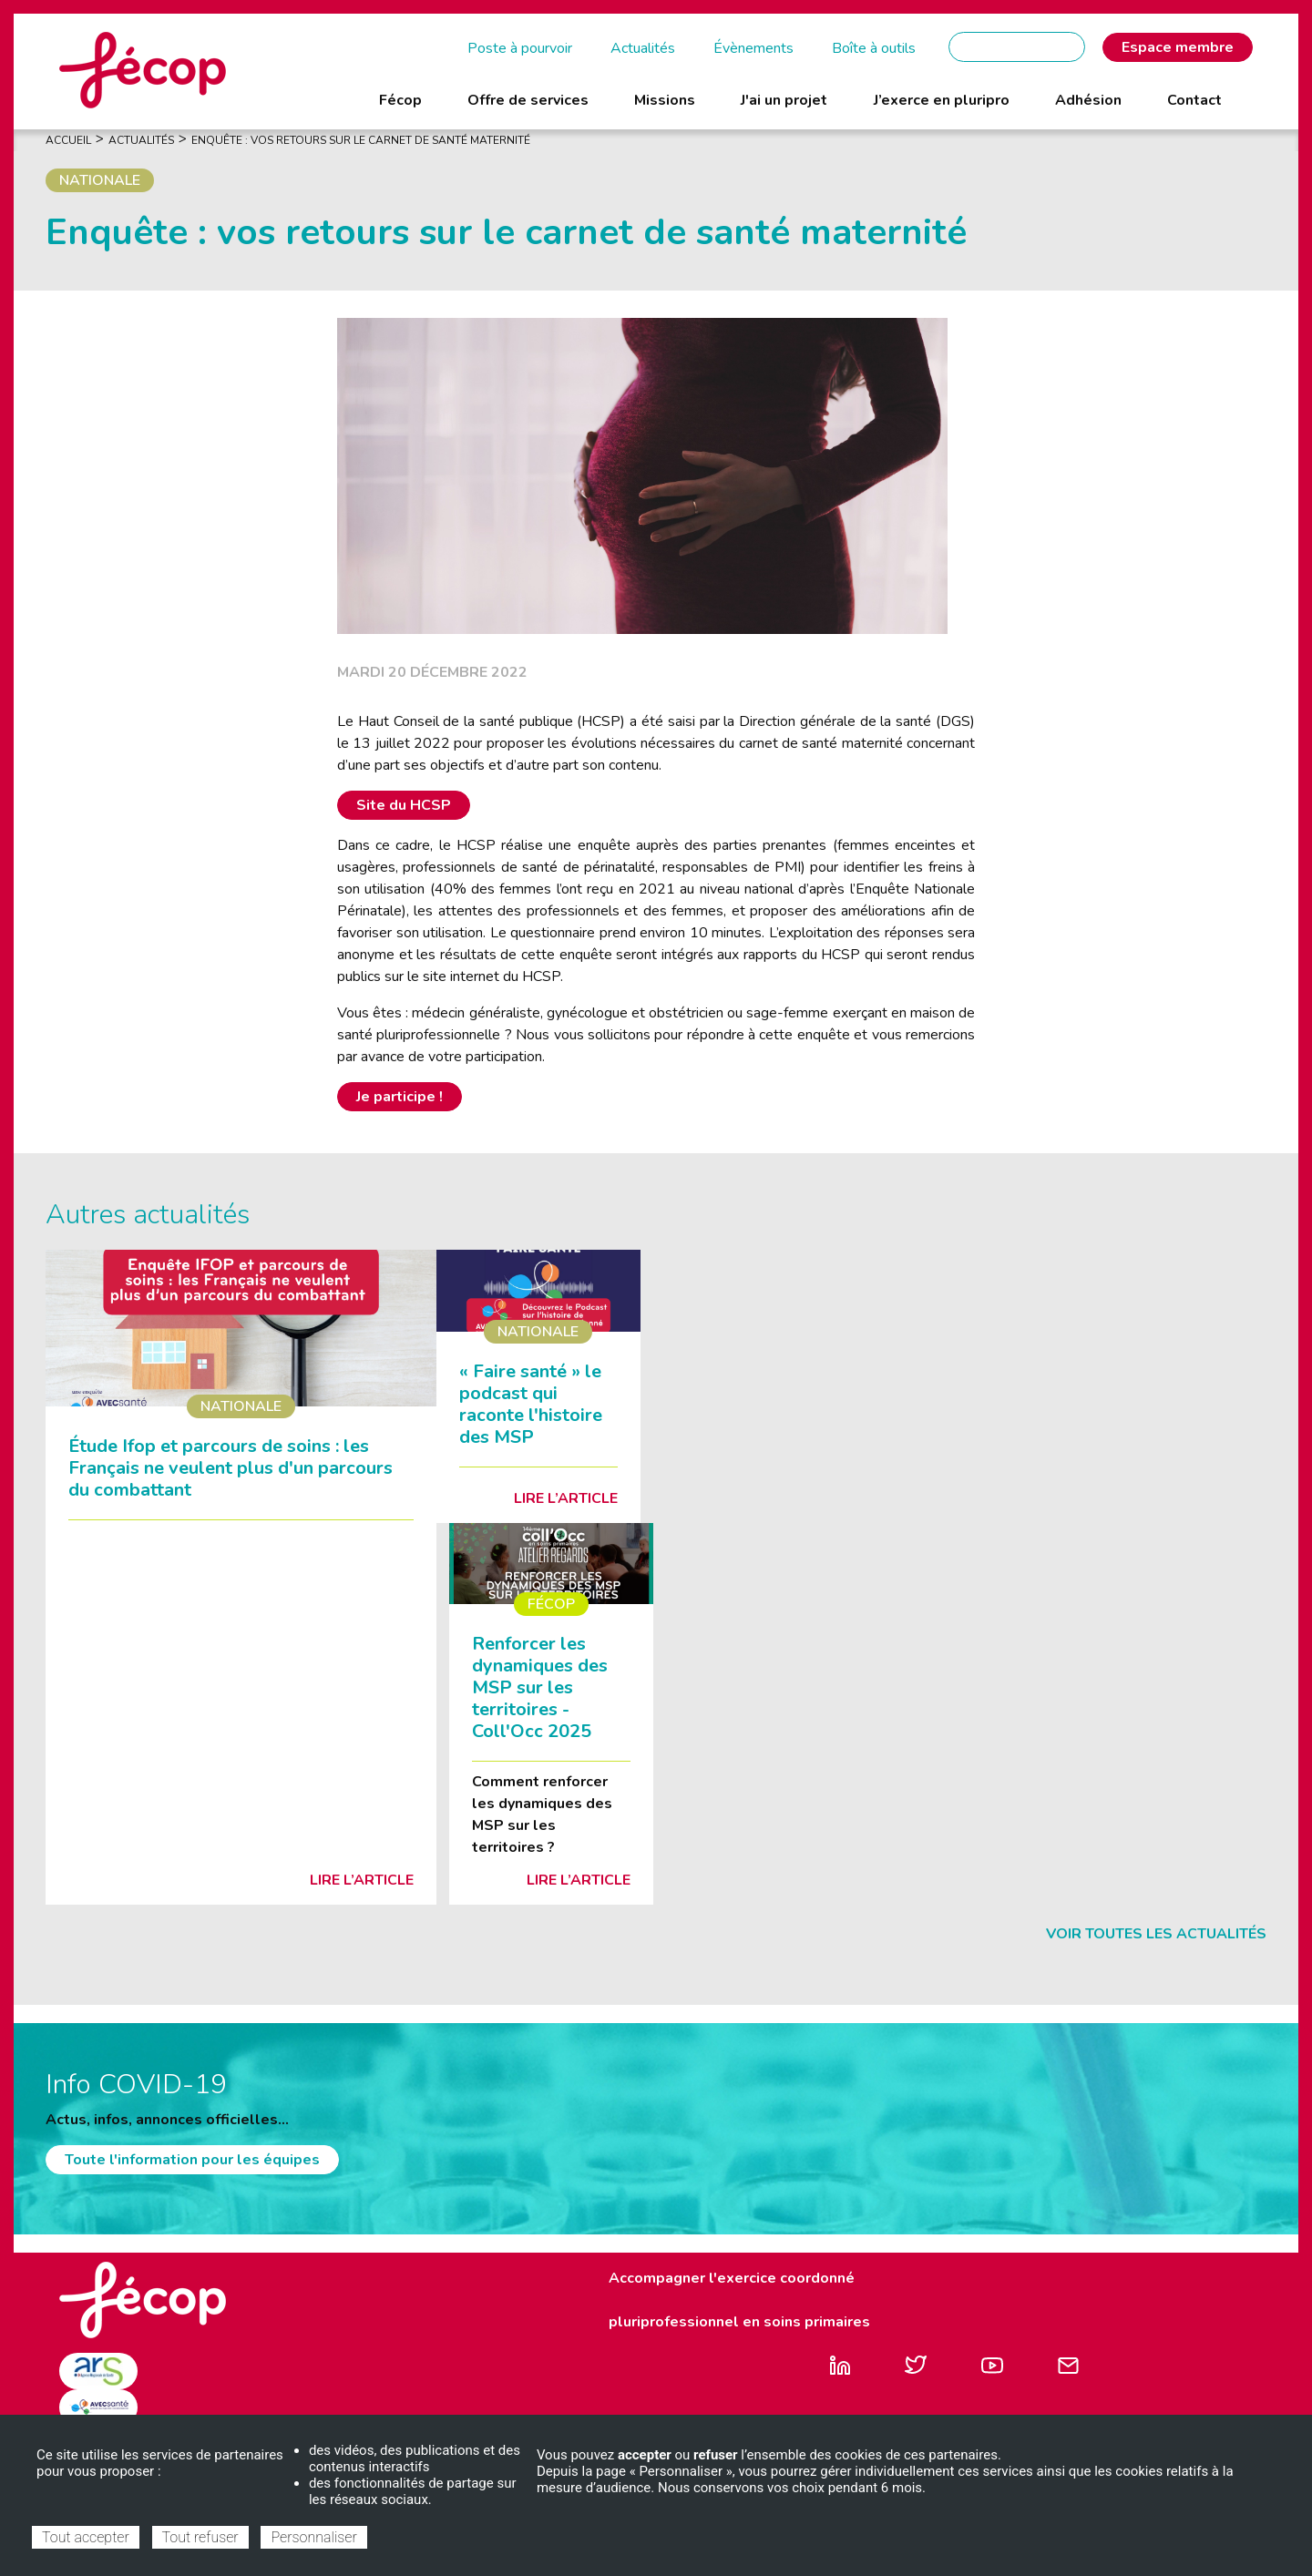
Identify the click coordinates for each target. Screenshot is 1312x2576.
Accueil (68, 140)
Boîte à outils (874, 48)
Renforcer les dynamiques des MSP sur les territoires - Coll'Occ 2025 (540, 1687)
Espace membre (1178, 47)
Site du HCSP (403, 805)
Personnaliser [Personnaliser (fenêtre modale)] (313, 2537)
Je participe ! (399, 1097)
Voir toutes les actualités (1156, 1934)
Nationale (99, 180)
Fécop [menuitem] (400, 100)
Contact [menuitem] (1194, 100)
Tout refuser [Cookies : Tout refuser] (200, 2537)
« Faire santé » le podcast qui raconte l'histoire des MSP (530, 1404)
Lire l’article (362, 1880)
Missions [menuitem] (664, 100)
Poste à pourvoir (519, 48)
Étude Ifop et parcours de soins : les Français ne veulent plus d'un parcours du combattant (230, 1468)
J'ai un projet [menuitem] (784, 100)
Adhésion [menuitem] (1088, 100)
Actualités (642, 48)
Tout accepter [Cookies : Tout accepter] (85, 2537)
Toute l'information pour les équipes (192, 2160)
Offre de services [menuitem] (528, 100)
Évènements (753, 48)
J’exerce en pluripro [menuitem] (942, 100)
